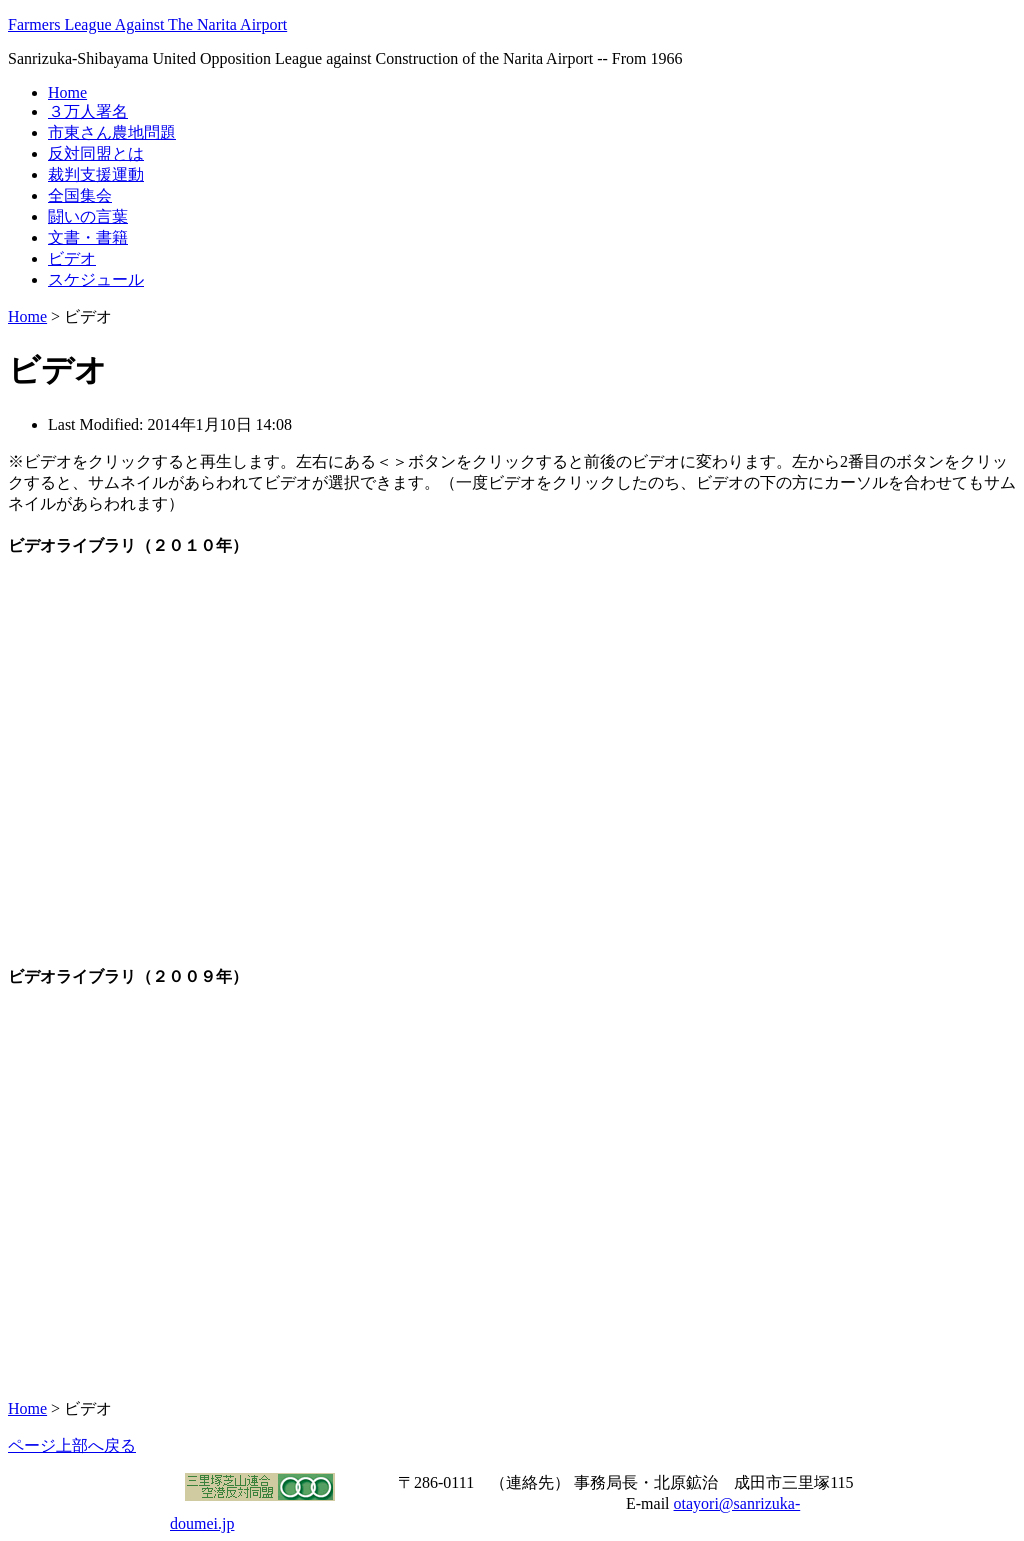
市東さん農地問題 (112, 132)
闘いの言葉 (88, 216)
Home (67, 92)
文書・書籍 (88, 237)
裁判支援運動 (96, 174)
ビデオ (72, 258)
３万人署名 (88, 111)
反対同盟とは (96, 153)
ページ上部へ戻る (72, 1445)
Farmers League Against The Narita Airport (147, 24)
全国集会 (80, 195)
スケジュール (96, 279)
